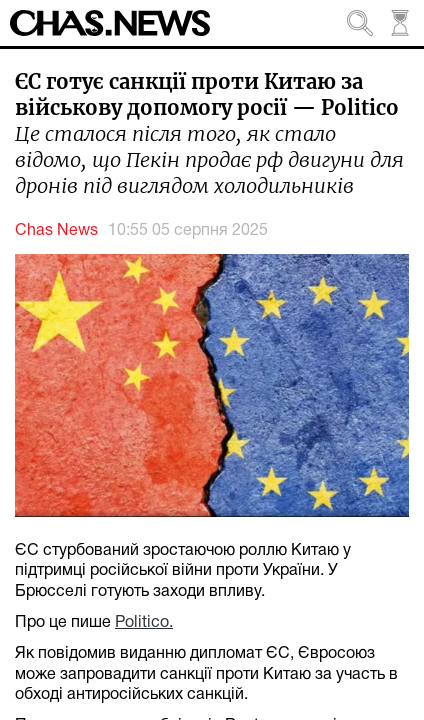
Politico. (144, 623)
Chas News (56, 231)
